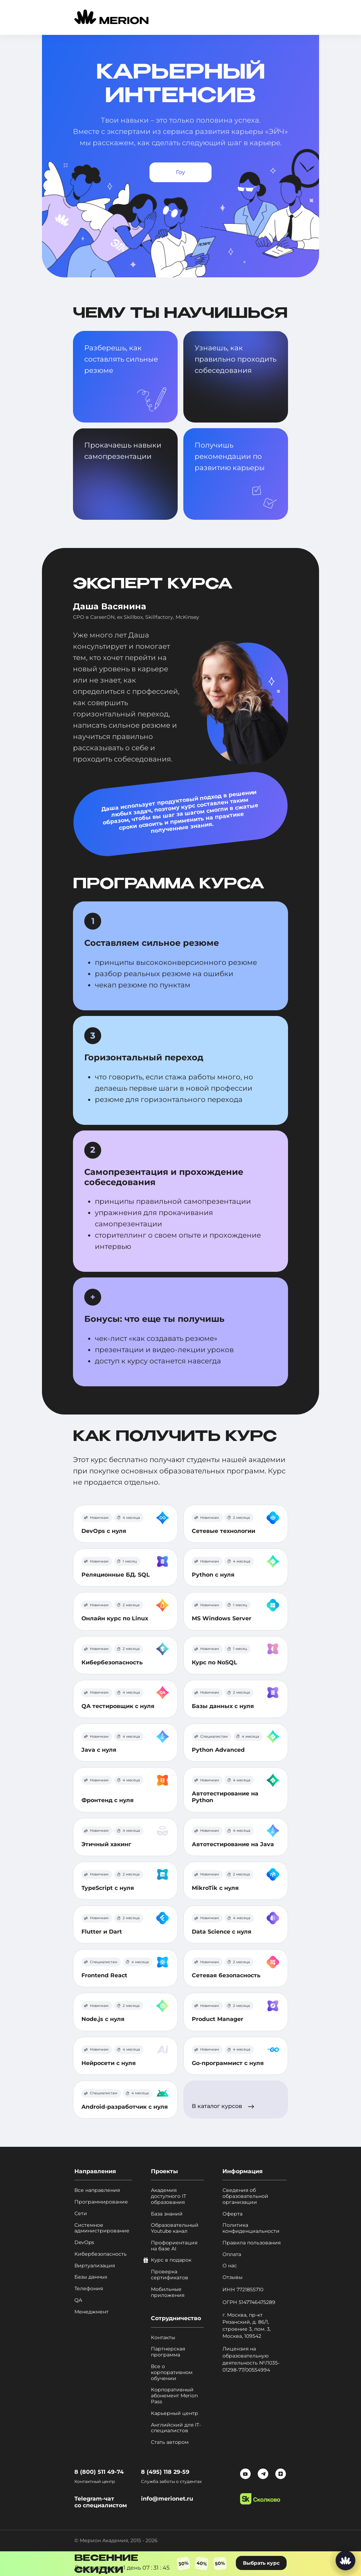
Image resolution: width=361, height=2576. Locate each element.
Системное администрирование (101, 2228)
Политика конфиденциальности (251, 2228)
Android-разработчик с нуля (124, 2106)
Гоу (180, 172)
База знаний (167, 2214)
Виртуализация (94, 2266)
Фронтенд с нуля (107, 1800)
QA (78, 2300)
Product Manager (217, 2019)
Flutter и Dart (101, 1931)
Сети (80, 2214)
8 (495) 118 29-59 (165, 2472)
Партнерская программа (168, 2352)
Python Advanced (218, 1749)
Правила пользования (251, 2243)
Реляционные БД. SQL (115, 1574)
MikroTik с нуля (215, 1888)
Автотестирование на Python (225, 1797)
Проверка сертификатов (169, 2275)
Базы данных (90, 2277)
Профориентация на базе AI (174, 2246)
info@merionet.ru (167, 2498)
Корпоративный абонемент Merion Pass (174, 2395)
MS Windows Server (221, 1618)
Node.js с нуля (102, 2019)
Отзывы (232, 2277)
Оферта (232, 2214)
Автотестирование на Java (233, 1844)
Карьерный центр (174, 2413)
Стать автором (170, 2442)
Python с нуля (213, 1574)
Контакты (163, 2338)
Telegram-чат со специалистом (100, 2502)
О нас (229, 2266)
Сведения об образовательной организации (245, 2196)
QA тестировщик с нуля (117, 1706)
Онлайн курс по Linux (114, 1618)
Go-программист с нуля (228, 2063)
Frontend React (104, 1975)
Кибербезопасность (112, 1662)
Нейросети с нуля (108, 2063)
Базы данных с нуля (223, 1706)
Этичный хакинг (106, 1844)
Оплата (231, 2254)
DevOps (84, 2242)
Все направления (97, 2190)
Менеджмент (91, 2312)
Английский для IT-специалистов (176, 2428)
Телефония (88, 2289)
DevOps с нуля (103, 1531)
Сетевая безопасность (226, 1975)
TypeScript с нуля (107, 1888)
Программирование (101, 2202)
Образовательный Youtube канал (174, 2228)
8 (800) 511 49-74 (99, 2472)
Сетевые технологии (223, 1531)
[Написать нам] (345, 2560)
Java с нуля (98, 1749)
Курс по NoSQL (214, 1662)
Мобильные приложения (167, 2292)
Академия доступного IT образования (168, 2196)
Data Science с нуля (221, 1931)
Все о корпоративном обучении (171, 2372)
